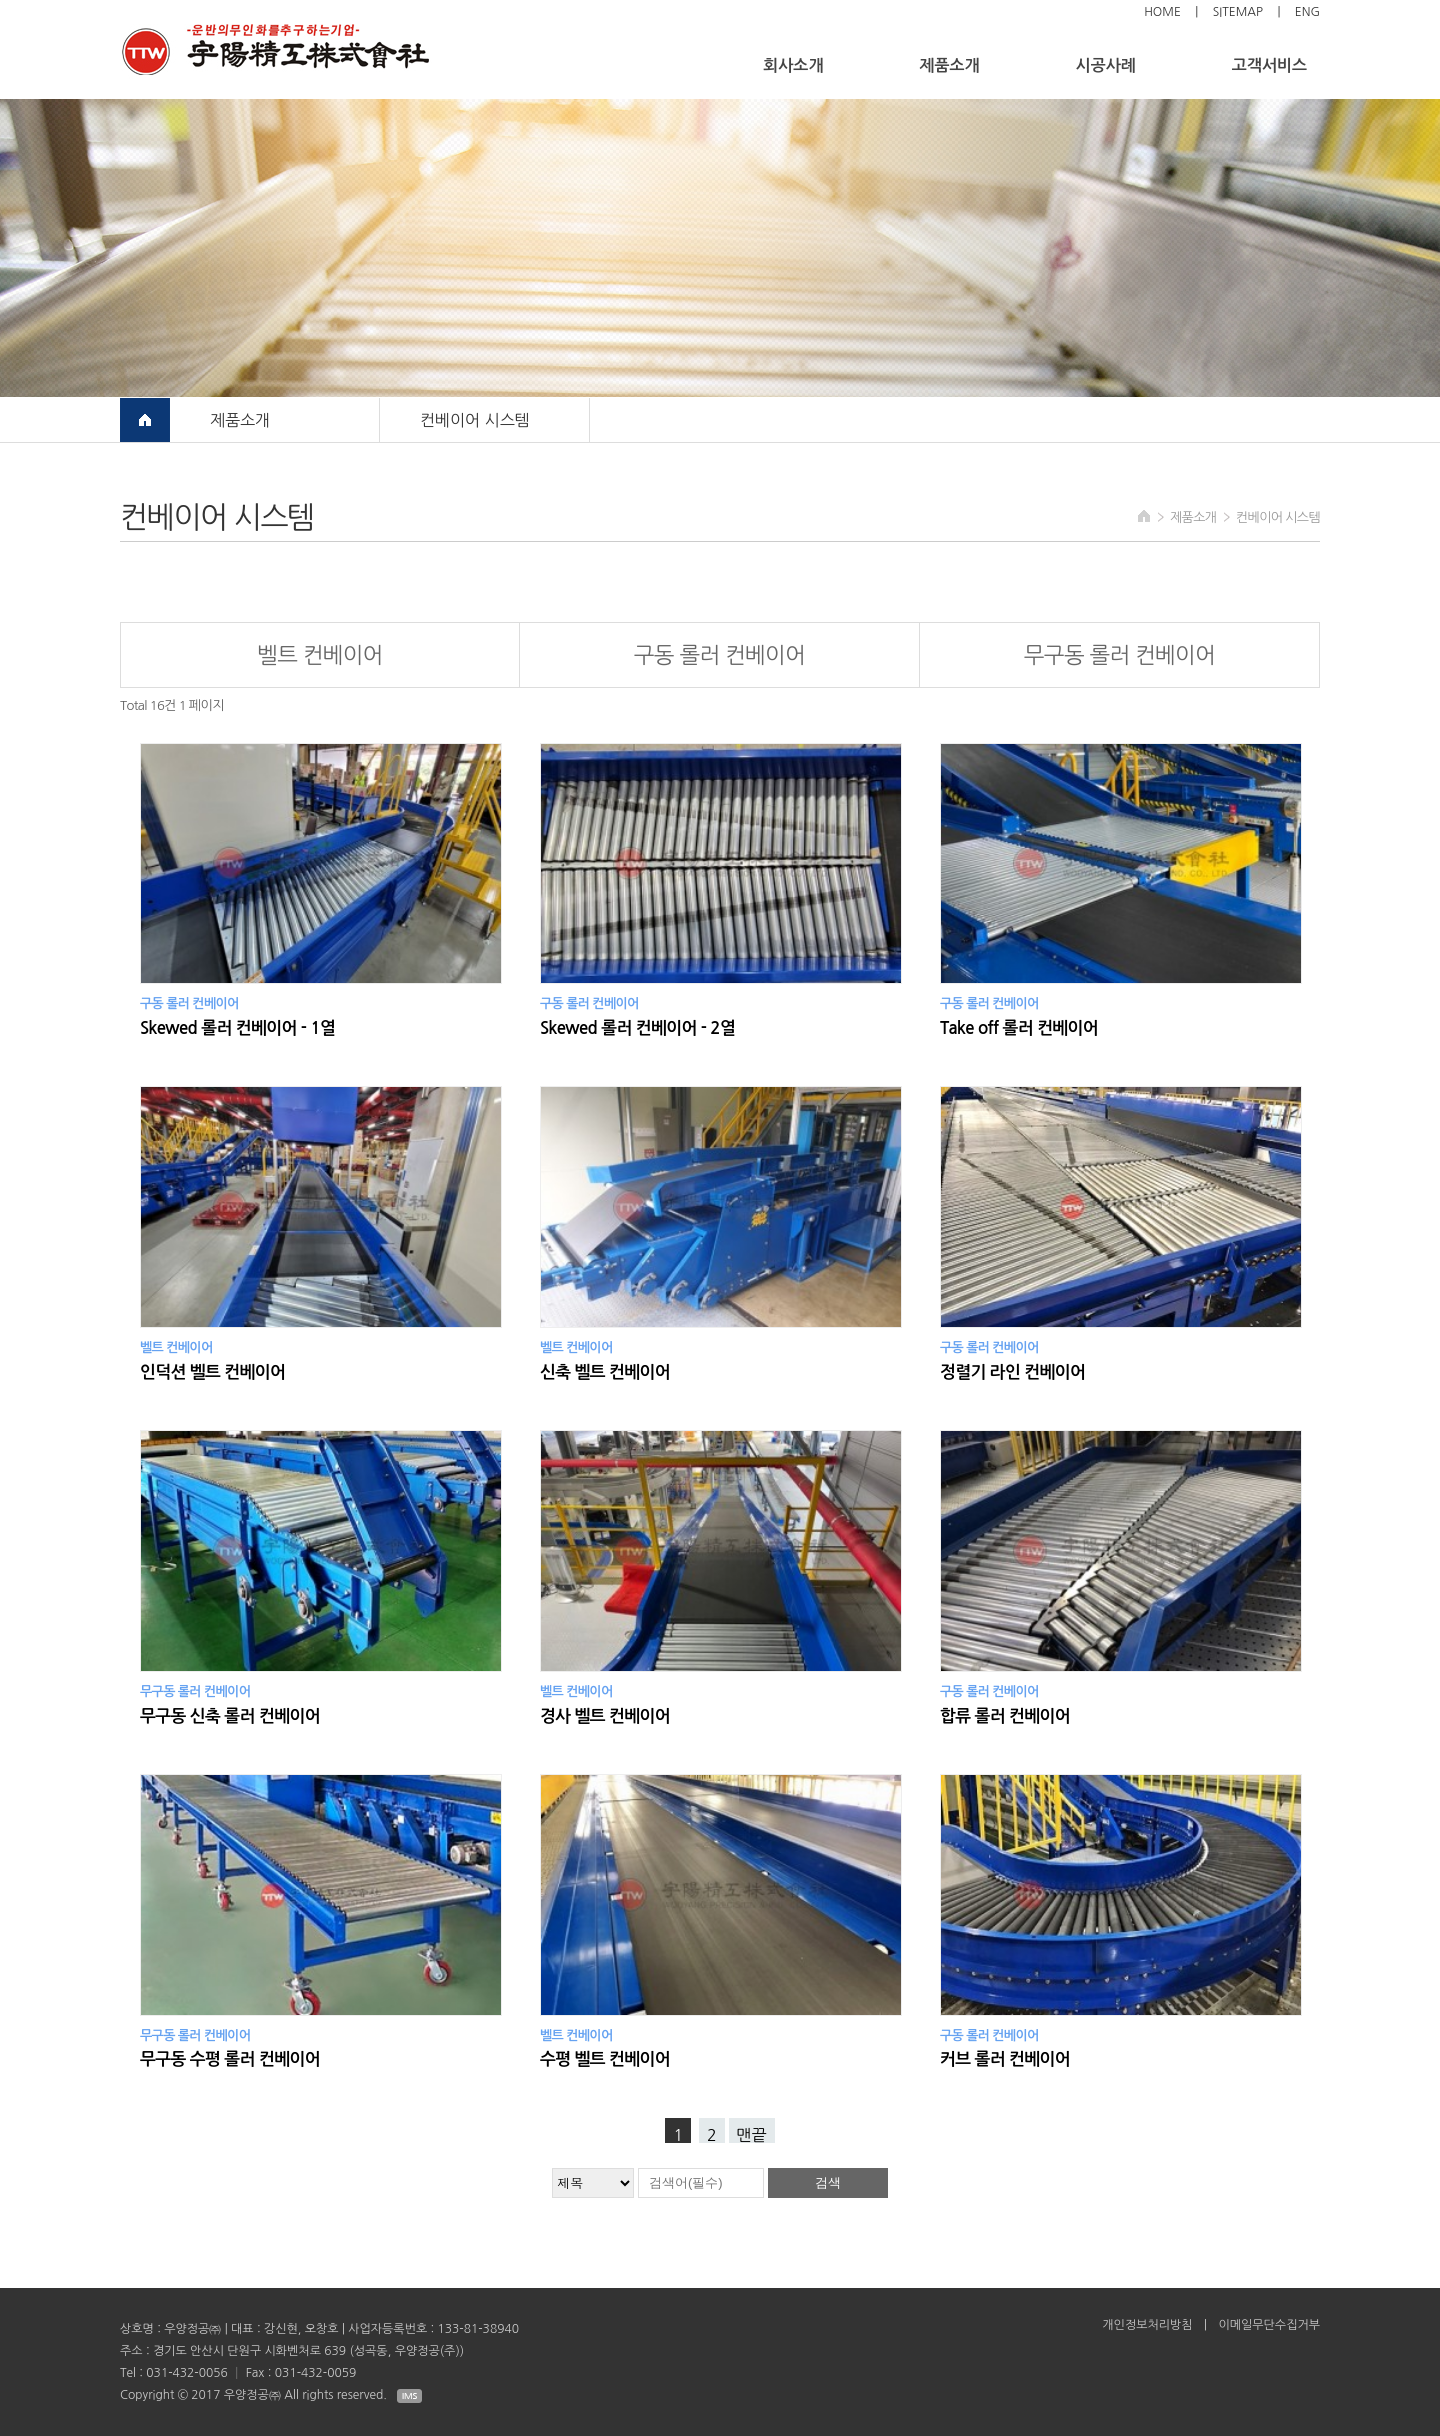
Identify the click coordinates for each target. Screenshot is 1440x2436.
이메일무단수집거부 (1269, 2325)
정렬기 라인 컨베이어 (1012, 1372)
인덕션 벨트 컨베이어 (212, 1372)
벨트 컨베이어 (320, 655)
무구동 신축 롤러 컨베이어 (230, 1716)
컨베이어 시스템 (475, 420)
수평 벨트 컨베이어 (605, 2059)
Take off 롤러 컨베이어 (1019, 1028)
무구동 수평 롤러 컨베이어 (230, 2059)
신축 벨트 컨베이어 (605, 1372)
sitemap (1238, 12)
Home (1162, 12)
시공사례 (1106, 65)
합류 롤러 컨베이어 (1005, 1716)
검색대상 (0, 0)
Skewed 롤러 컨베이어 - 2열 (637, 1028)
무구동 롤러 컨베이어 (1119, 655)
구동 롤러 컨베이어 (719, 655)
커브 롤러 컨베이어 (1005, 2059)
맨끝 (752, 2135)
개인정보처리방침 (1147, 2325)
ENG (1307, 12)
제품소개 (949, 65)
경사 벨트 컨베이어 (605, 1716)
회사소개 (793, 65)
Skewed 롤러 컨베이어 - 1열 (237, 1028)
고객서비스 (1269, 65)
